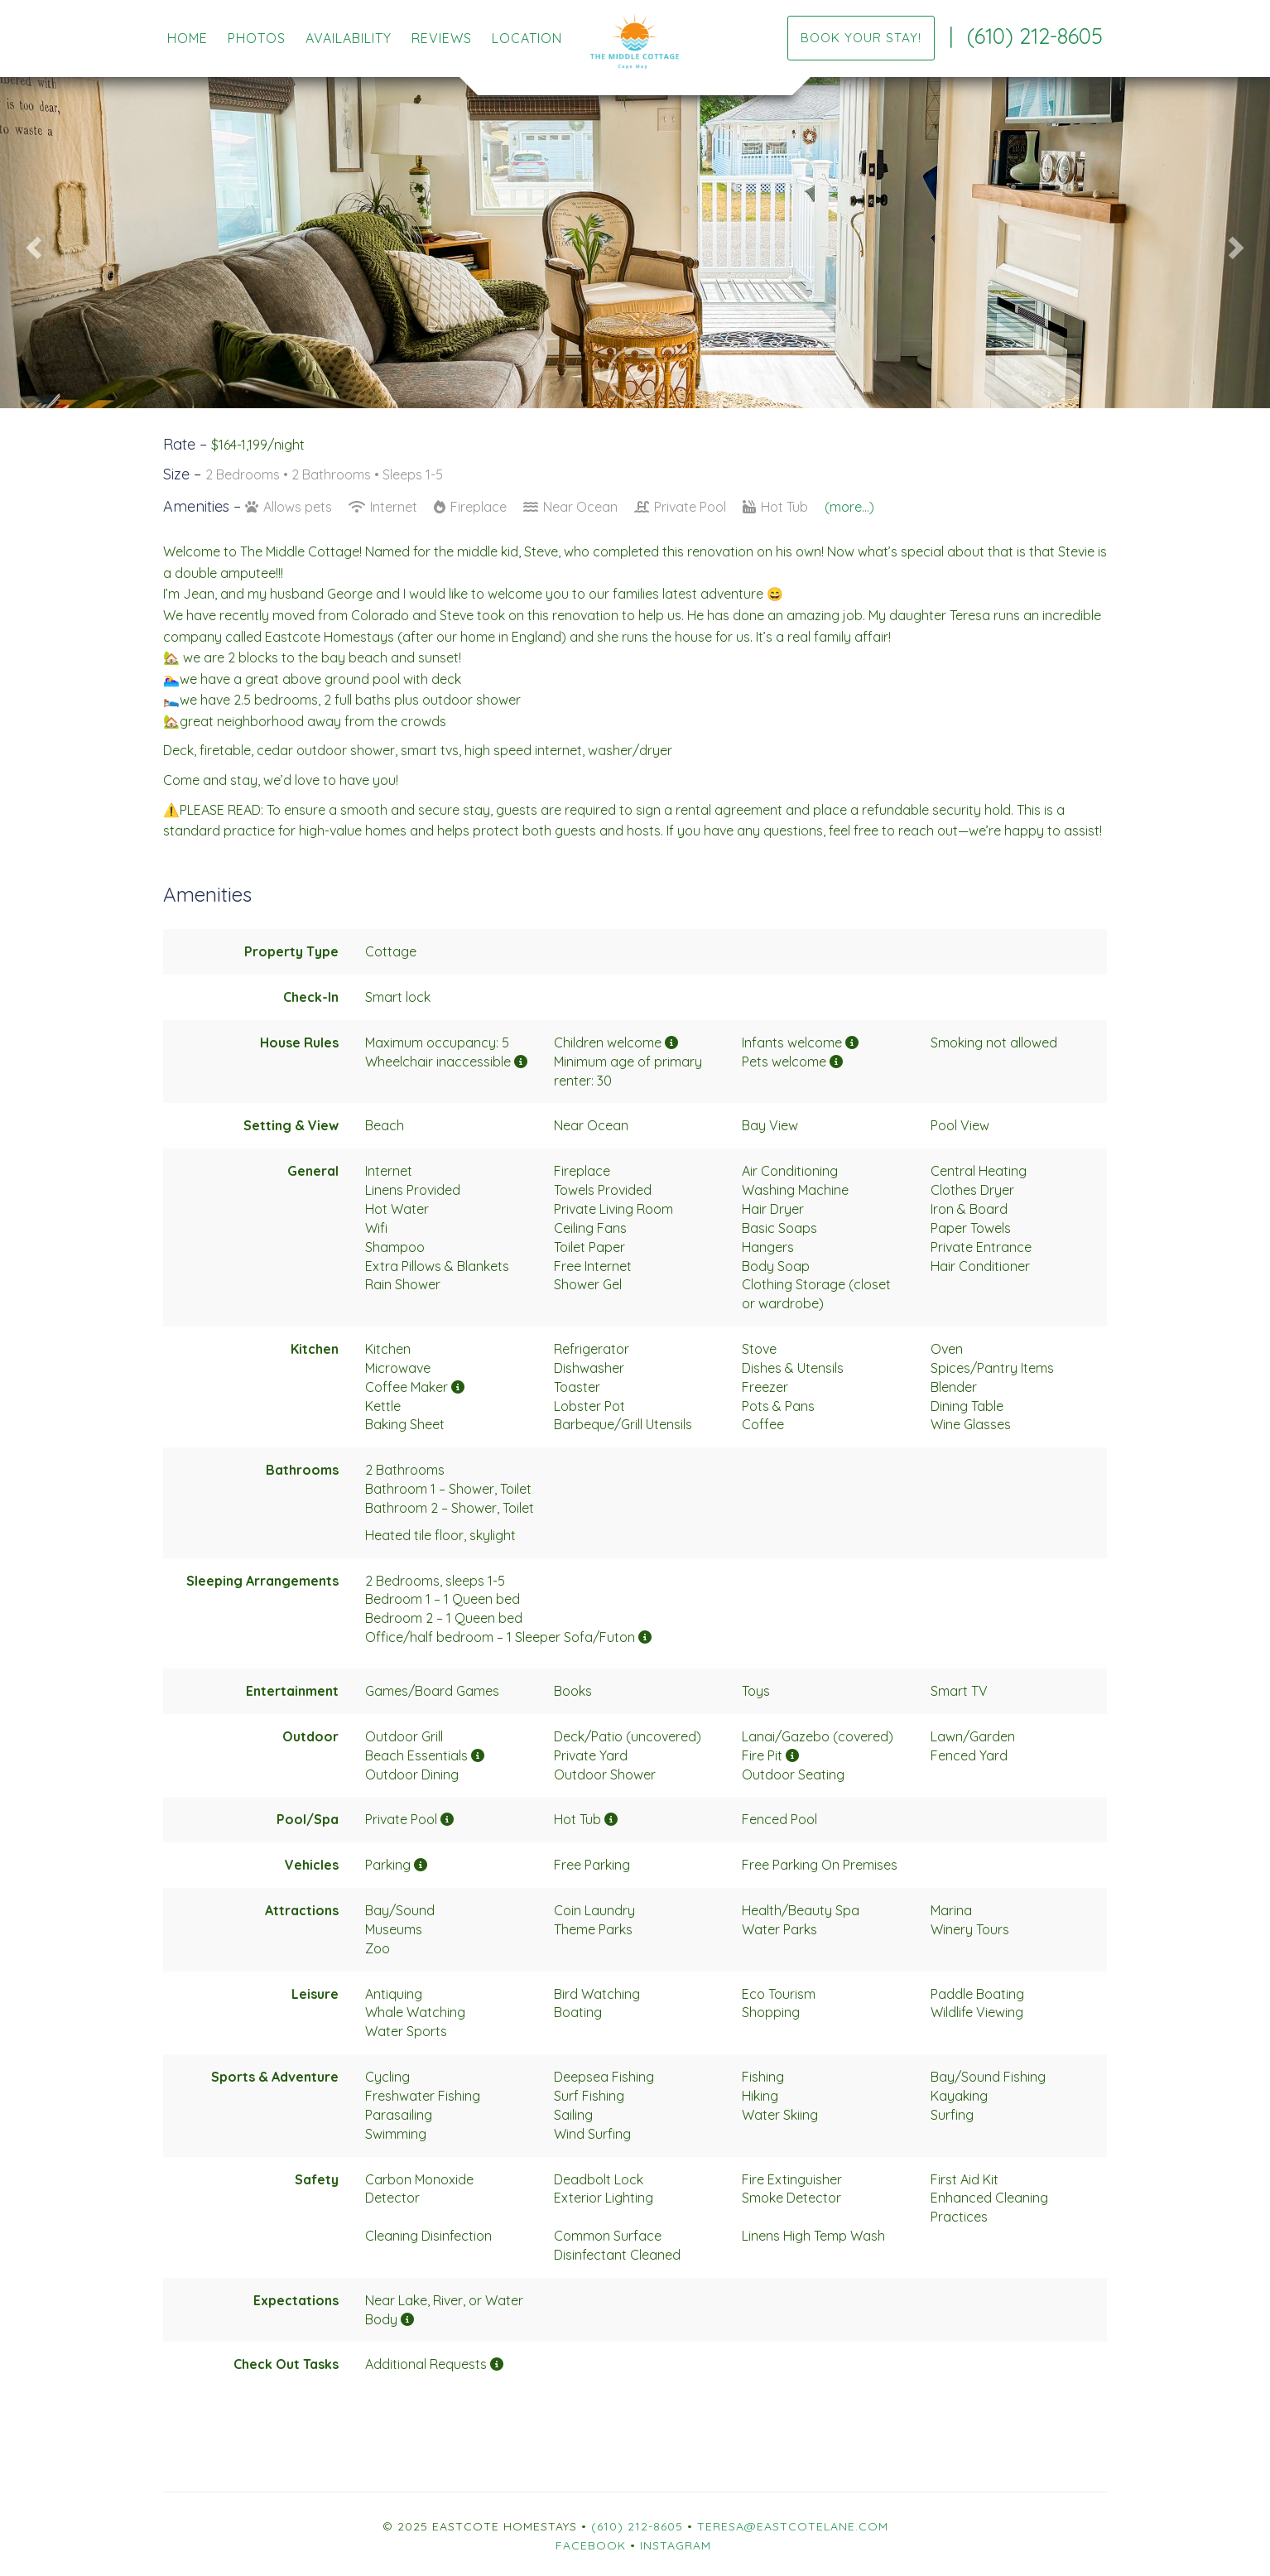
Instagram (675, 2545)
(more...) (849, 506)
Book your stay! (861, 38)
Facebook (591, 2545)
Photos (257, 38)
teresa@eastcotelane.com (792, 2526)
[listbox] (635, 242)
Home (187, 38)
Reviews (441, 38)
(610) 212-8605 (1035, 35)
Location (527, 38)
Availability (348, 38)
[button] (32, 242)
